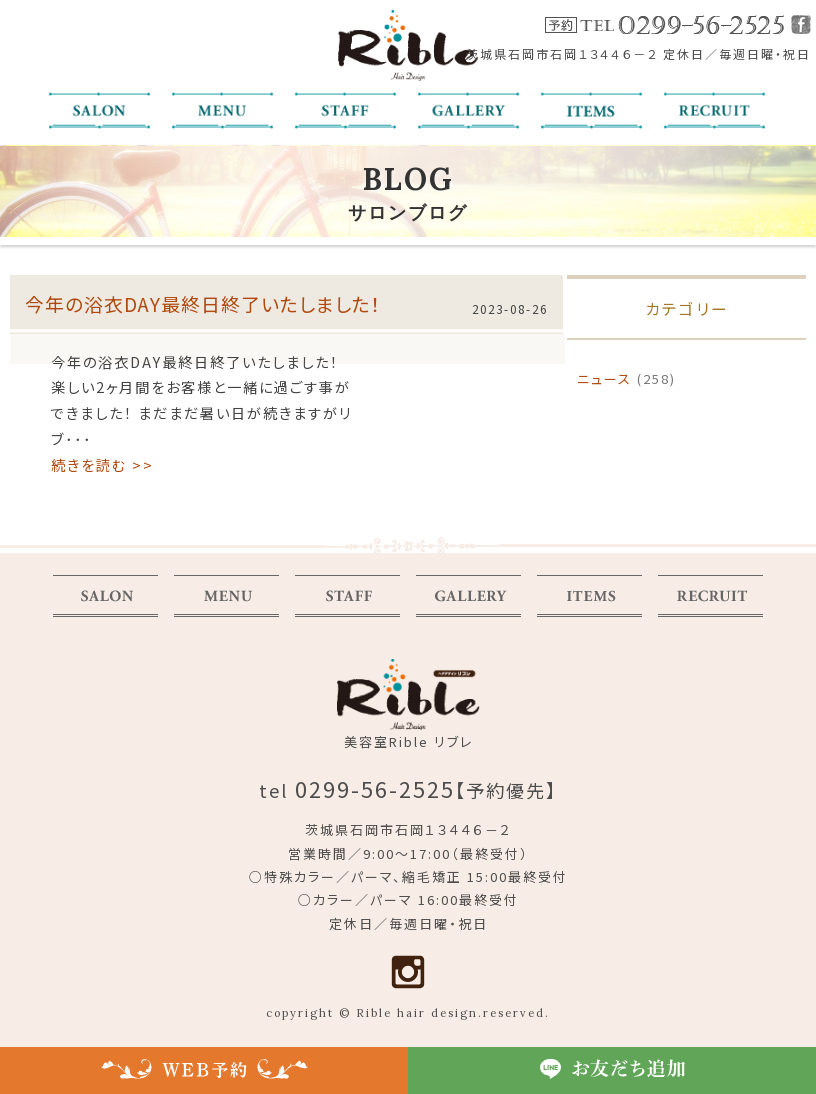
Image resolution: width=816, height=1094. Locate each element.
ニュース (604, 378)
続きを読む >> (102, 464)
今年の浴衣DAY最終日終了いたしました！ (203, 303)
